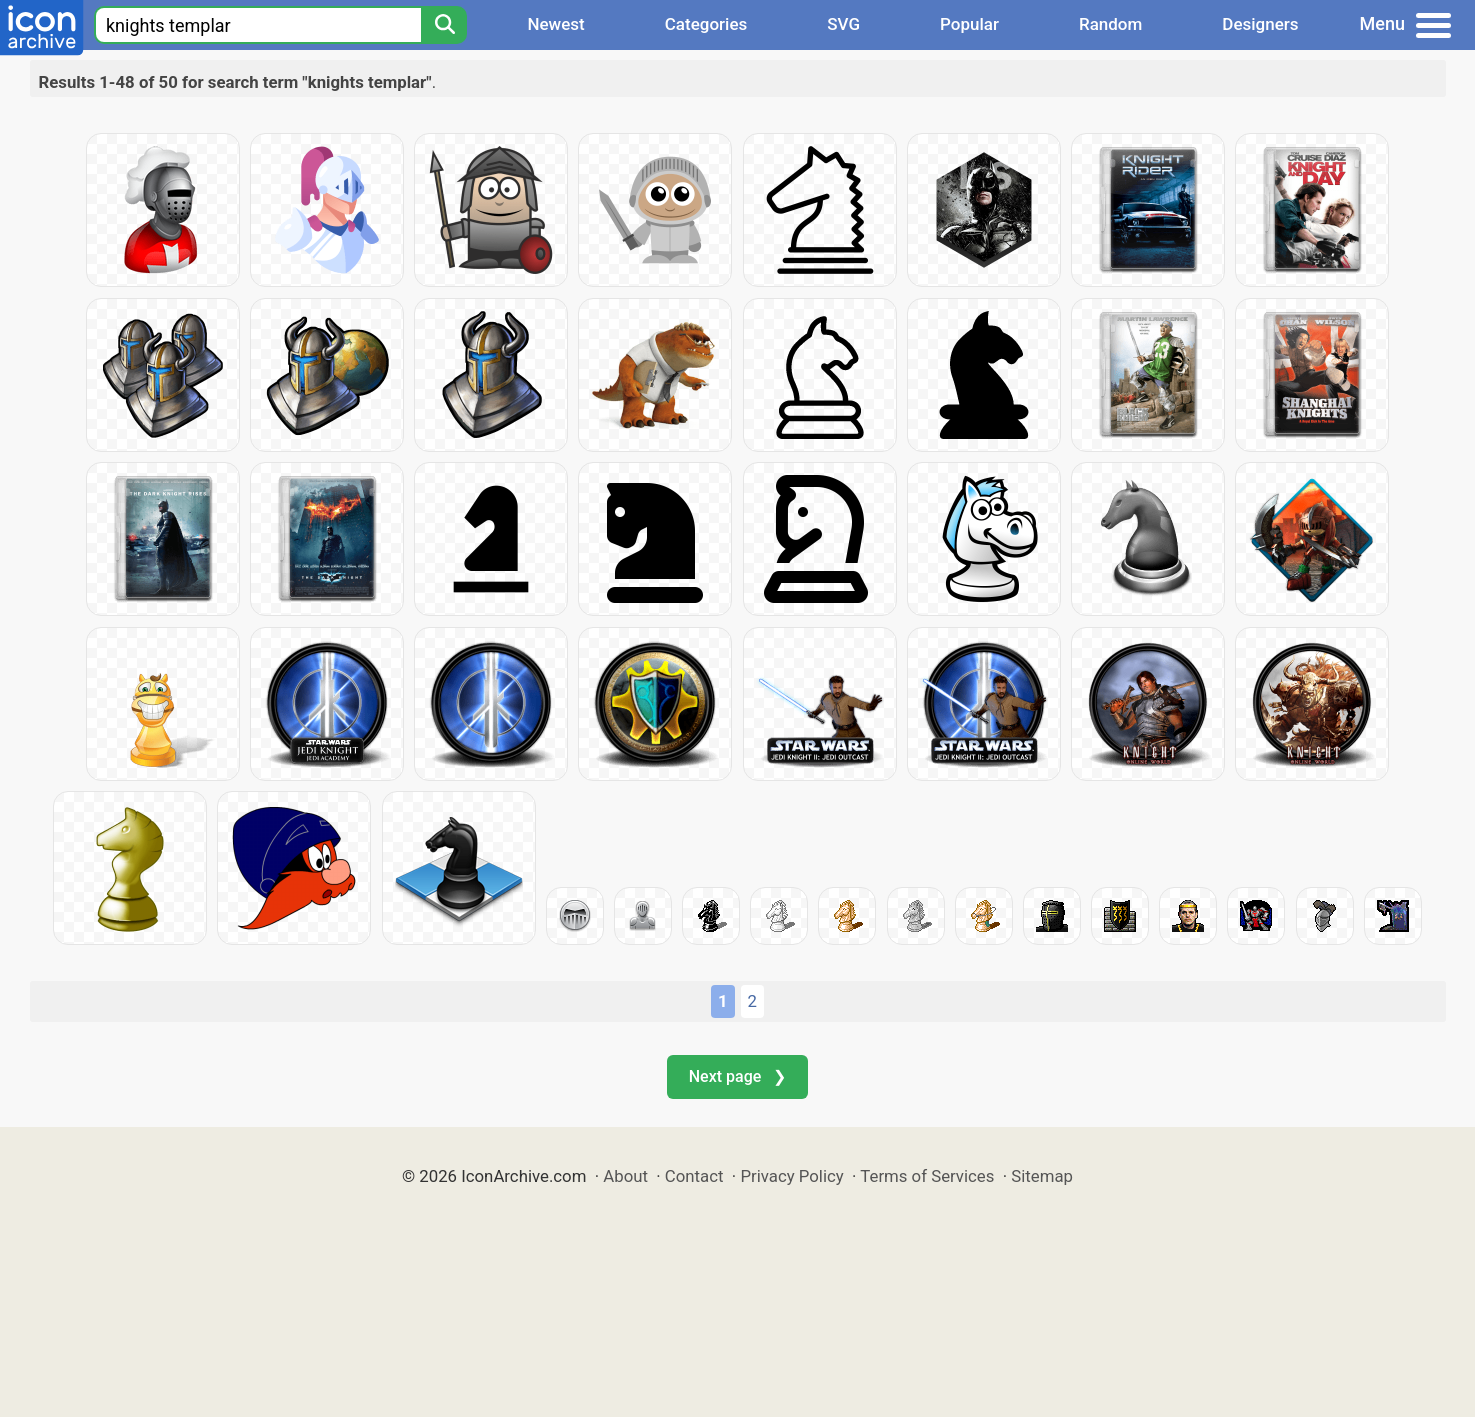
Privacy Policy (791, 1176)
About (625, 1176)
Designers (1260, 24)
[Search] (444, 25)
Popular (969, 24)
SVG (843, 24)
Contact (694, 1176)
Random (1110, 24)
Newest (555, 24)
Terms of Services (927, 1176)
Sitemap (1042, 1176)
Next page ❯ (737, 1076)
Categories (706, 24)
